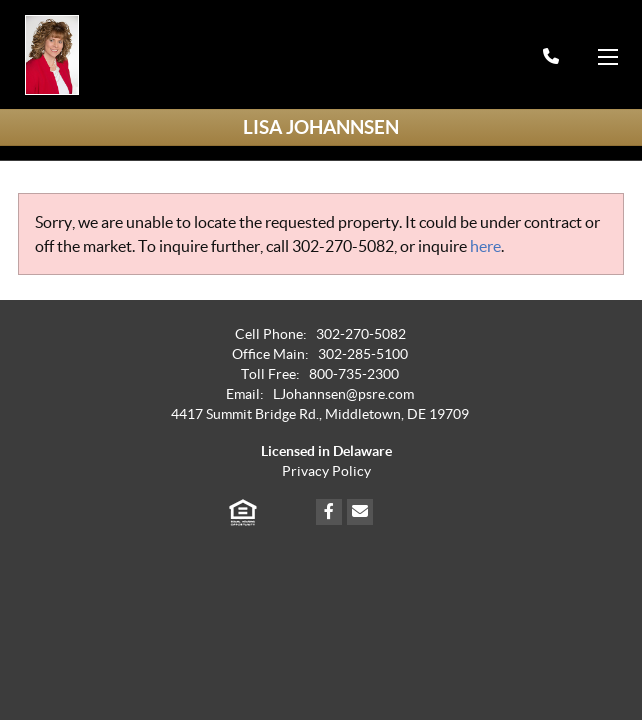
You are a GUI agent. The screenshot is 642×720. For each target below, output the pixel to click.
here (485, 246)
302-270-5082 (343, 246)
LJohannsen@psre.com (343, 394)
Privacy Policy (326, 471)
